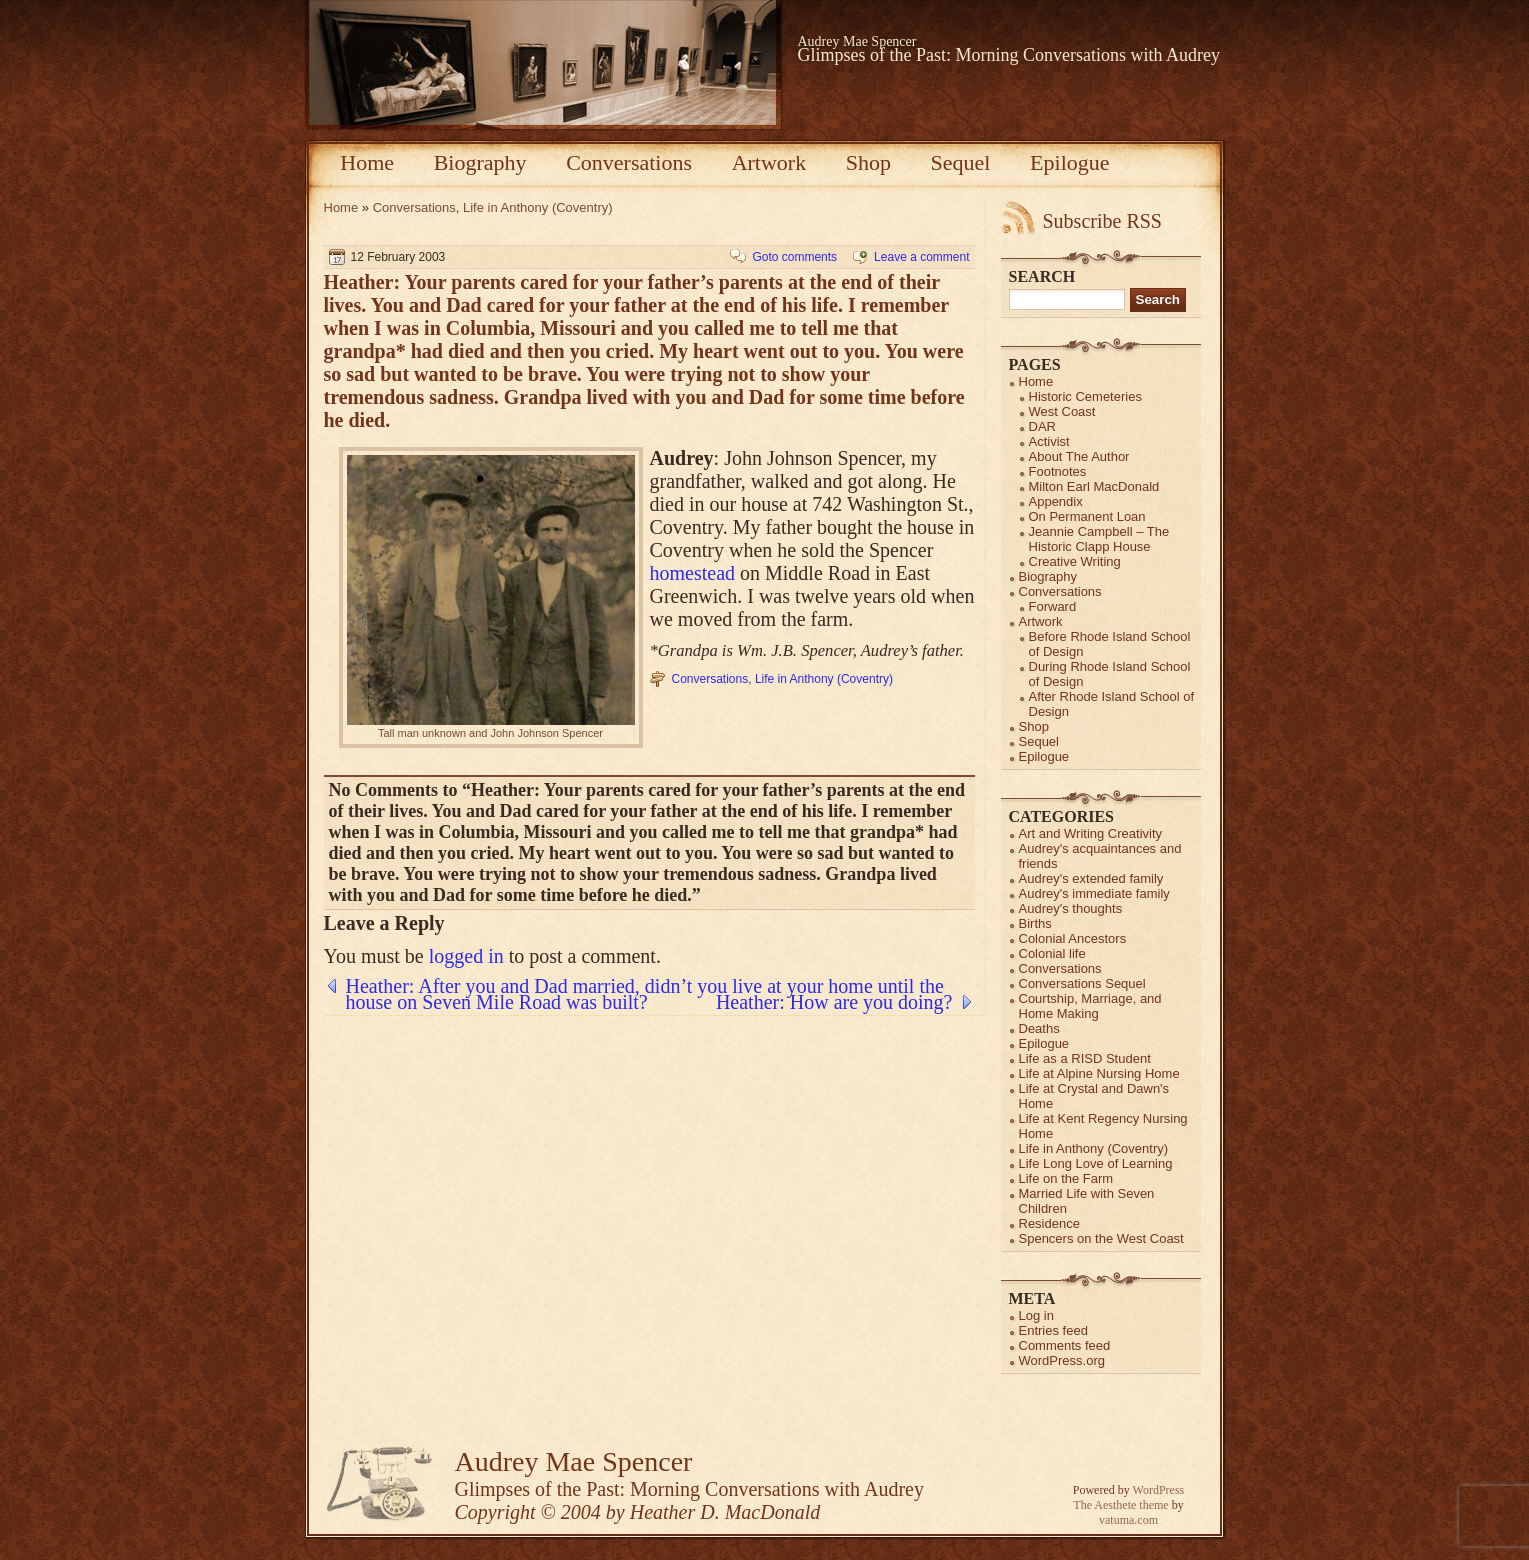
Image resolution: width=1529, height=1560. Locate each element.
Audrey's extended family (1091, 878)
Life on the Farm (1066, 1178)
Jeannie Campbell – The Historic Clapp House (1099, 539)
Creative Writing (1075, 561)
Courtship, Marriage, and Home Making (1090, 1006)
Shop (868, 162)
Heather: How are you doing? (834, 1002)
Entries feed (1053, 1330)
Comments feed (1065, 1345)
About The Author (1079, 456)
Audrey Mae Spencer (857, 41)
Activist (1049, 441)
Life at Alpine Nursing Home (1099, 1073)
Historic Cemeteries (1085, 396)
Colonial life (1052, 953)
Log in (1036, 1315)
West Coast (1062, 411)
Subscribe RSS (1102, 221)
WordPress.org (1062, 1360)
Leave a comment (921, 257)
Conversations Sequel (1082, 983)
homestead (693, 573)
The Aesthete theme (1120, 1505)
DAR (1042, 426)
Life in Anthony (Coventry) (538, 207)
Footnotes (1058, 471)
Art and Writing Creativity (1091, 833)
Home (367, 162)
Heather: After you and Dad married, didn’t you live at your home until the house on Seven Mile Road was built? (645, 986)
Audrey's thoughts (1071, 908)
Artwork (769, 162)
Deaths (1039, 1028)
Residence (1049, 1223)
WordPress (1159, 1490)
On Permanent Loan (1087, 516)
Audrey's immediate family (1094, 893)
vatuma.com (1128, 1520)
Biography (480, 162)
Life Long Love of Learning (1096, 1163)
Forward (1053, 606)
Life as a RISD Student (1085, 1058)
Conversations (629, 162)
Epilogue (1069, 162)
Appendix (1056, 501)
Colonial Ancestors (1073, 938)
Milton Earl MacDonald (1094, 486)
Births (1035, 923)
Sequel (961, 162)
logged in (466, 956)
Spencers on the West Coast (1101, 1238)
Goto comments (794, 257)
